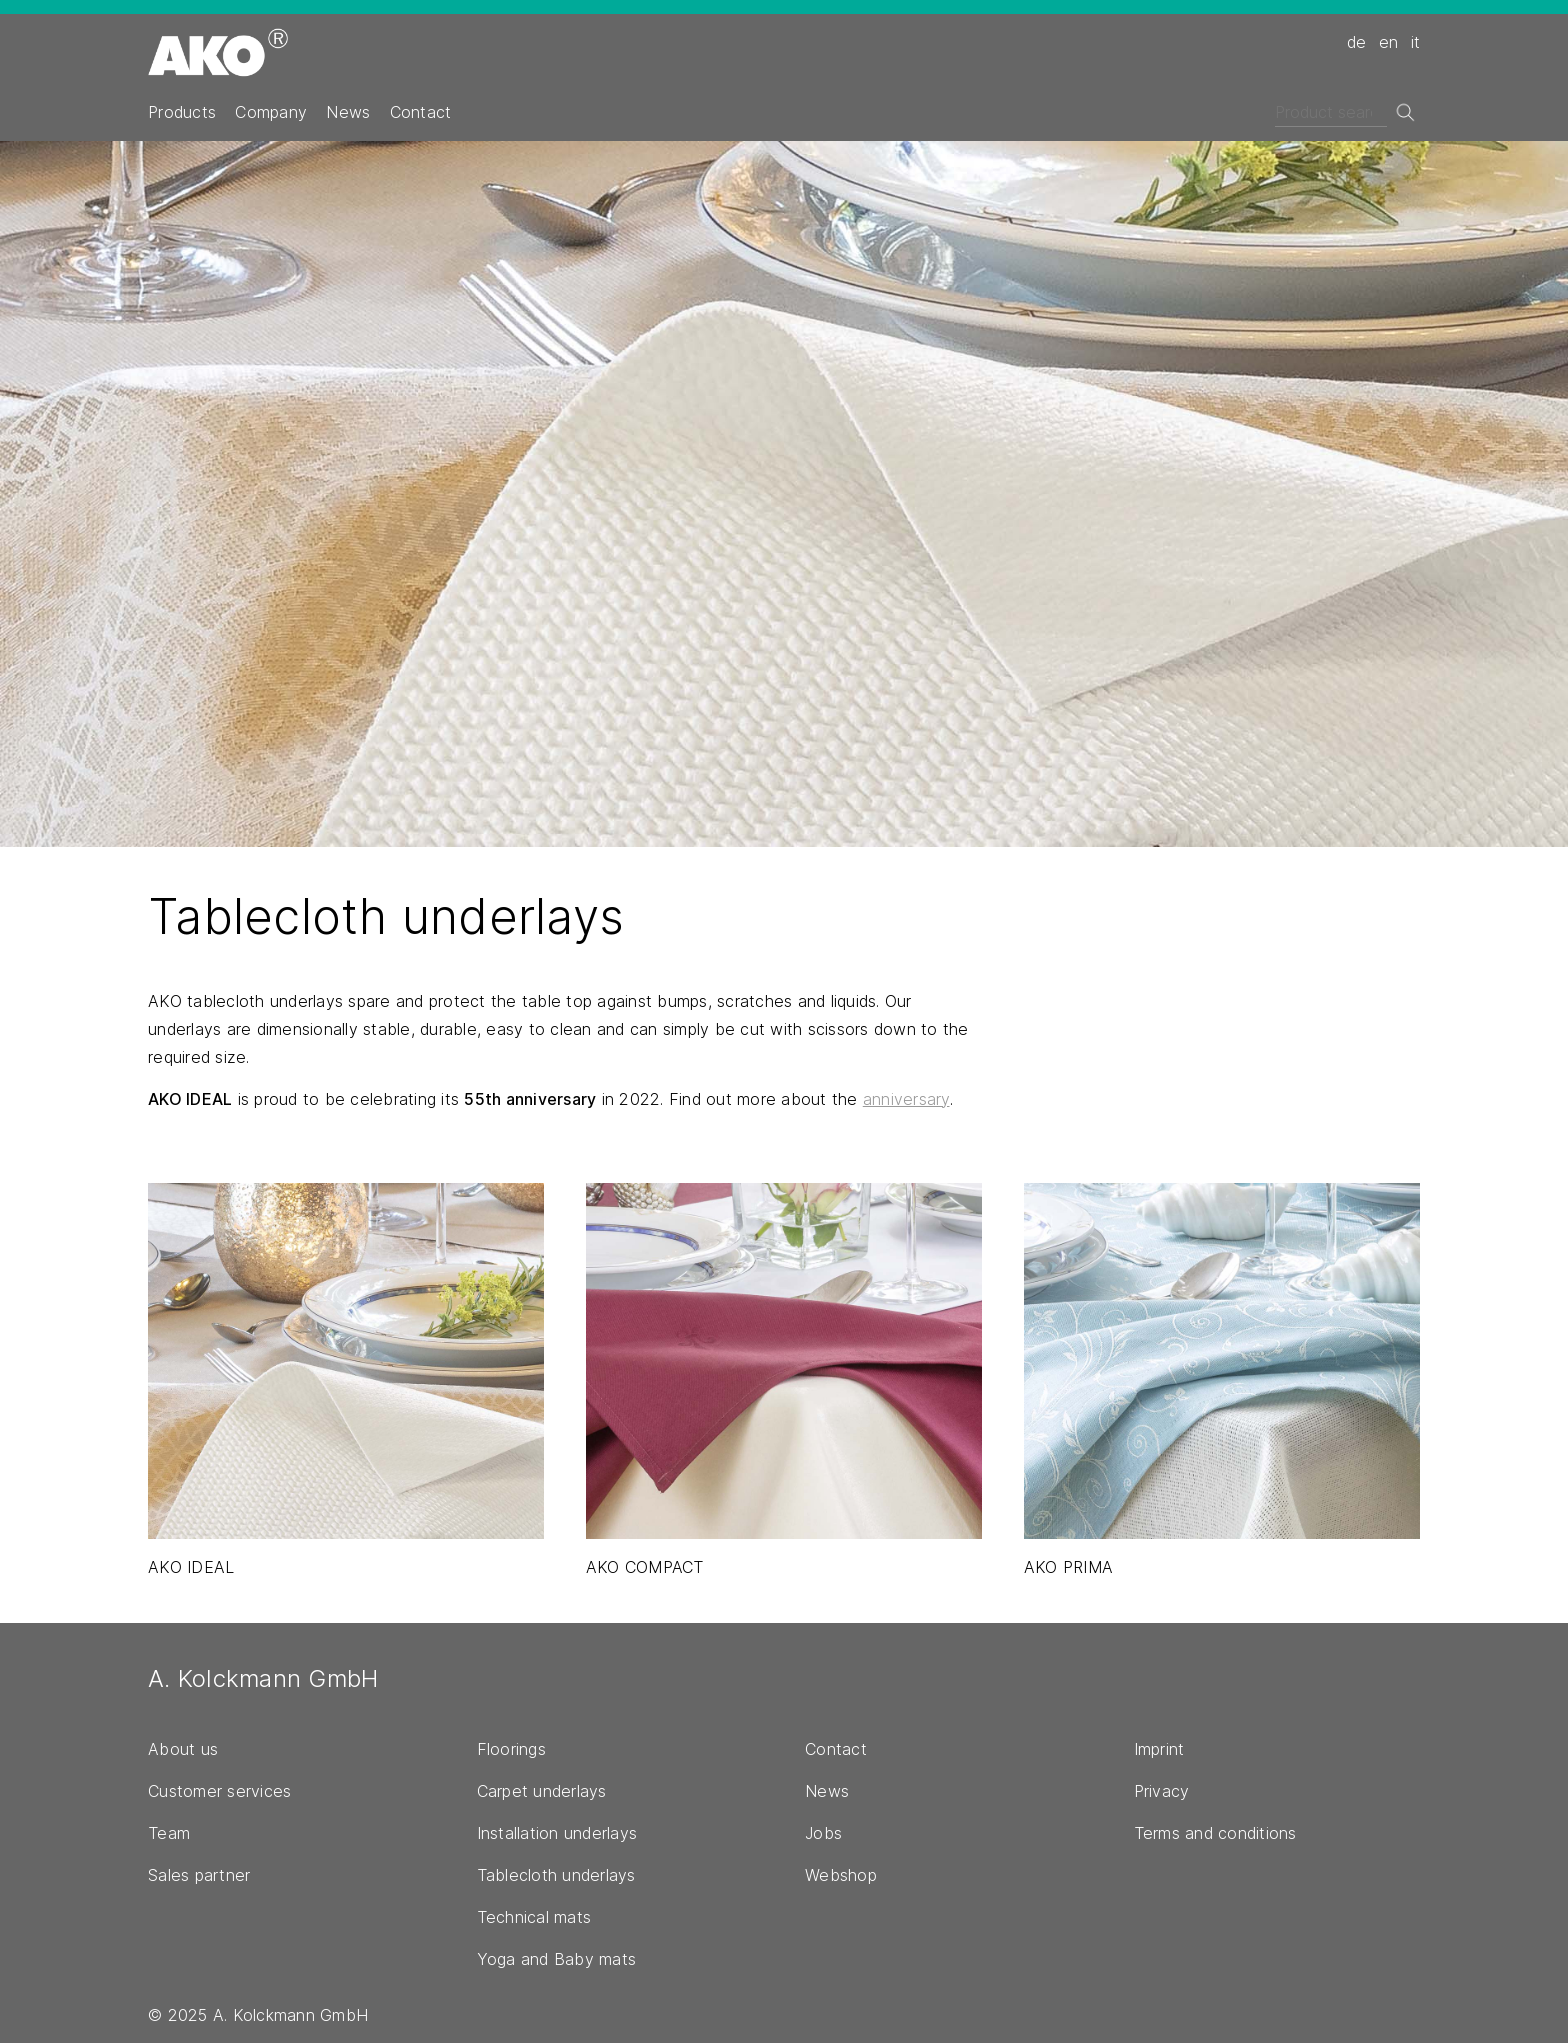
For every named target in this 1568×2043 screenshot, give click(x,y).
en (1389, 42)
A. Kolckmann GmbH (263, 1678)
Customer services (219, 1791)
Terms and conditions (1215, 1833)
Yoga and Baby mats (557, 1959)
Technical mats (534, 1917)
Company (271, 112)
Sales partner (199, 1875)
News (348, 112)
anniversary (906, 1099)
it (1416, 42)
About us (183, 1749)
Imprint (1159, 1749)
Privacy (1162, 1791)
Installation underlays (557, 1833)
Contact (421, 112)
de (1357, 42)
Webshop (841, 1875)
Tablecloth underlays (556, 1875)
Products (182, 112)
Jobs (823, 1833)
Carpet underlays (542, 1791)
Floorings (511, 1749)
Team (169, 1833)
